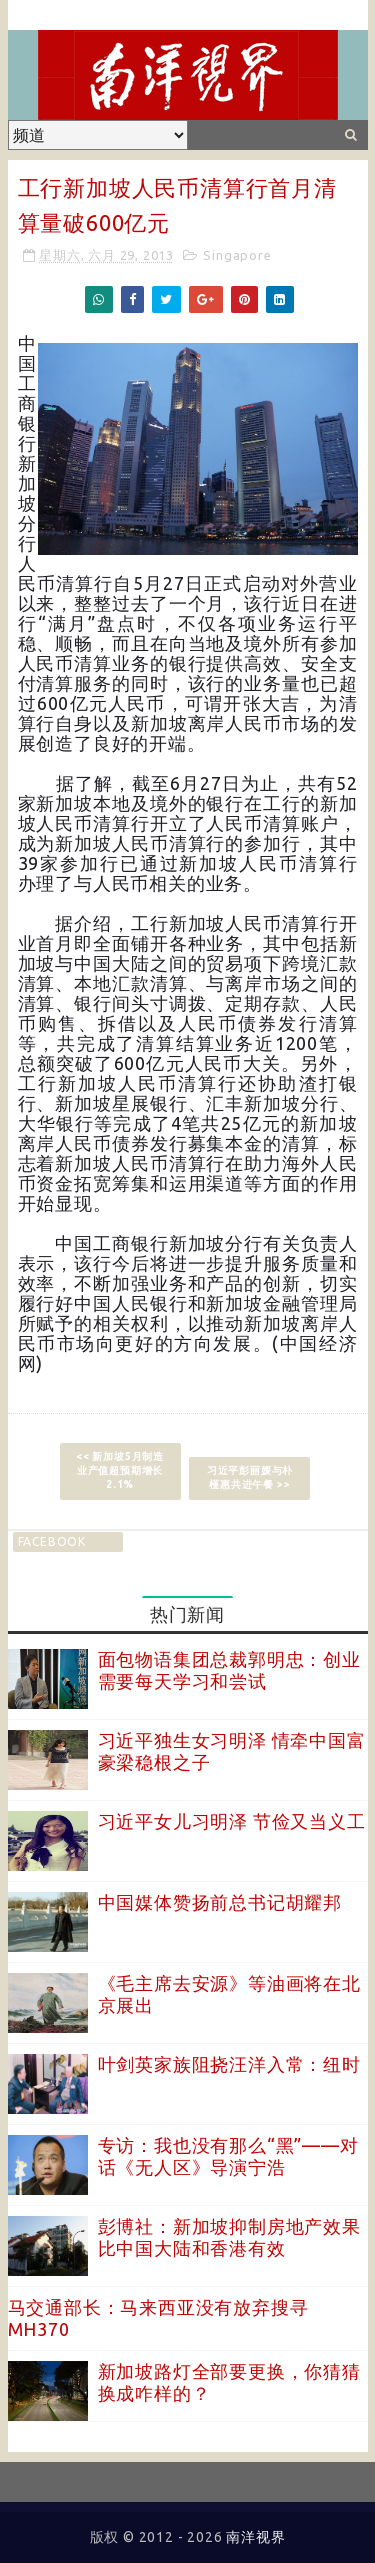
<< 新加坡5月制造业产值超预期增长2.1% (120, 1470)
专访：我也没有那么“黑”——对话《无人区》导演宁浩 (228, 2156)
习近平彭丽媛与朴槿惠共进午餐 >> (250, 1477)
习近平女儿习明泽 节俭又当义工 (232, 1821)
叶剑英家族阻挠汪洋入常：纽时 (229, 2064)
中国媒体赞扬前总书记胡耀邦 (220, 1902)
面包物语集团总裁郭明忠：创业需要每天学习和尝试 (229, 1670)
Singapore (237, 255)
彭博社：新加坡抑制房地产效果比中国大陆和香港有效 (229, 2237)
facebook (52, 1541)
